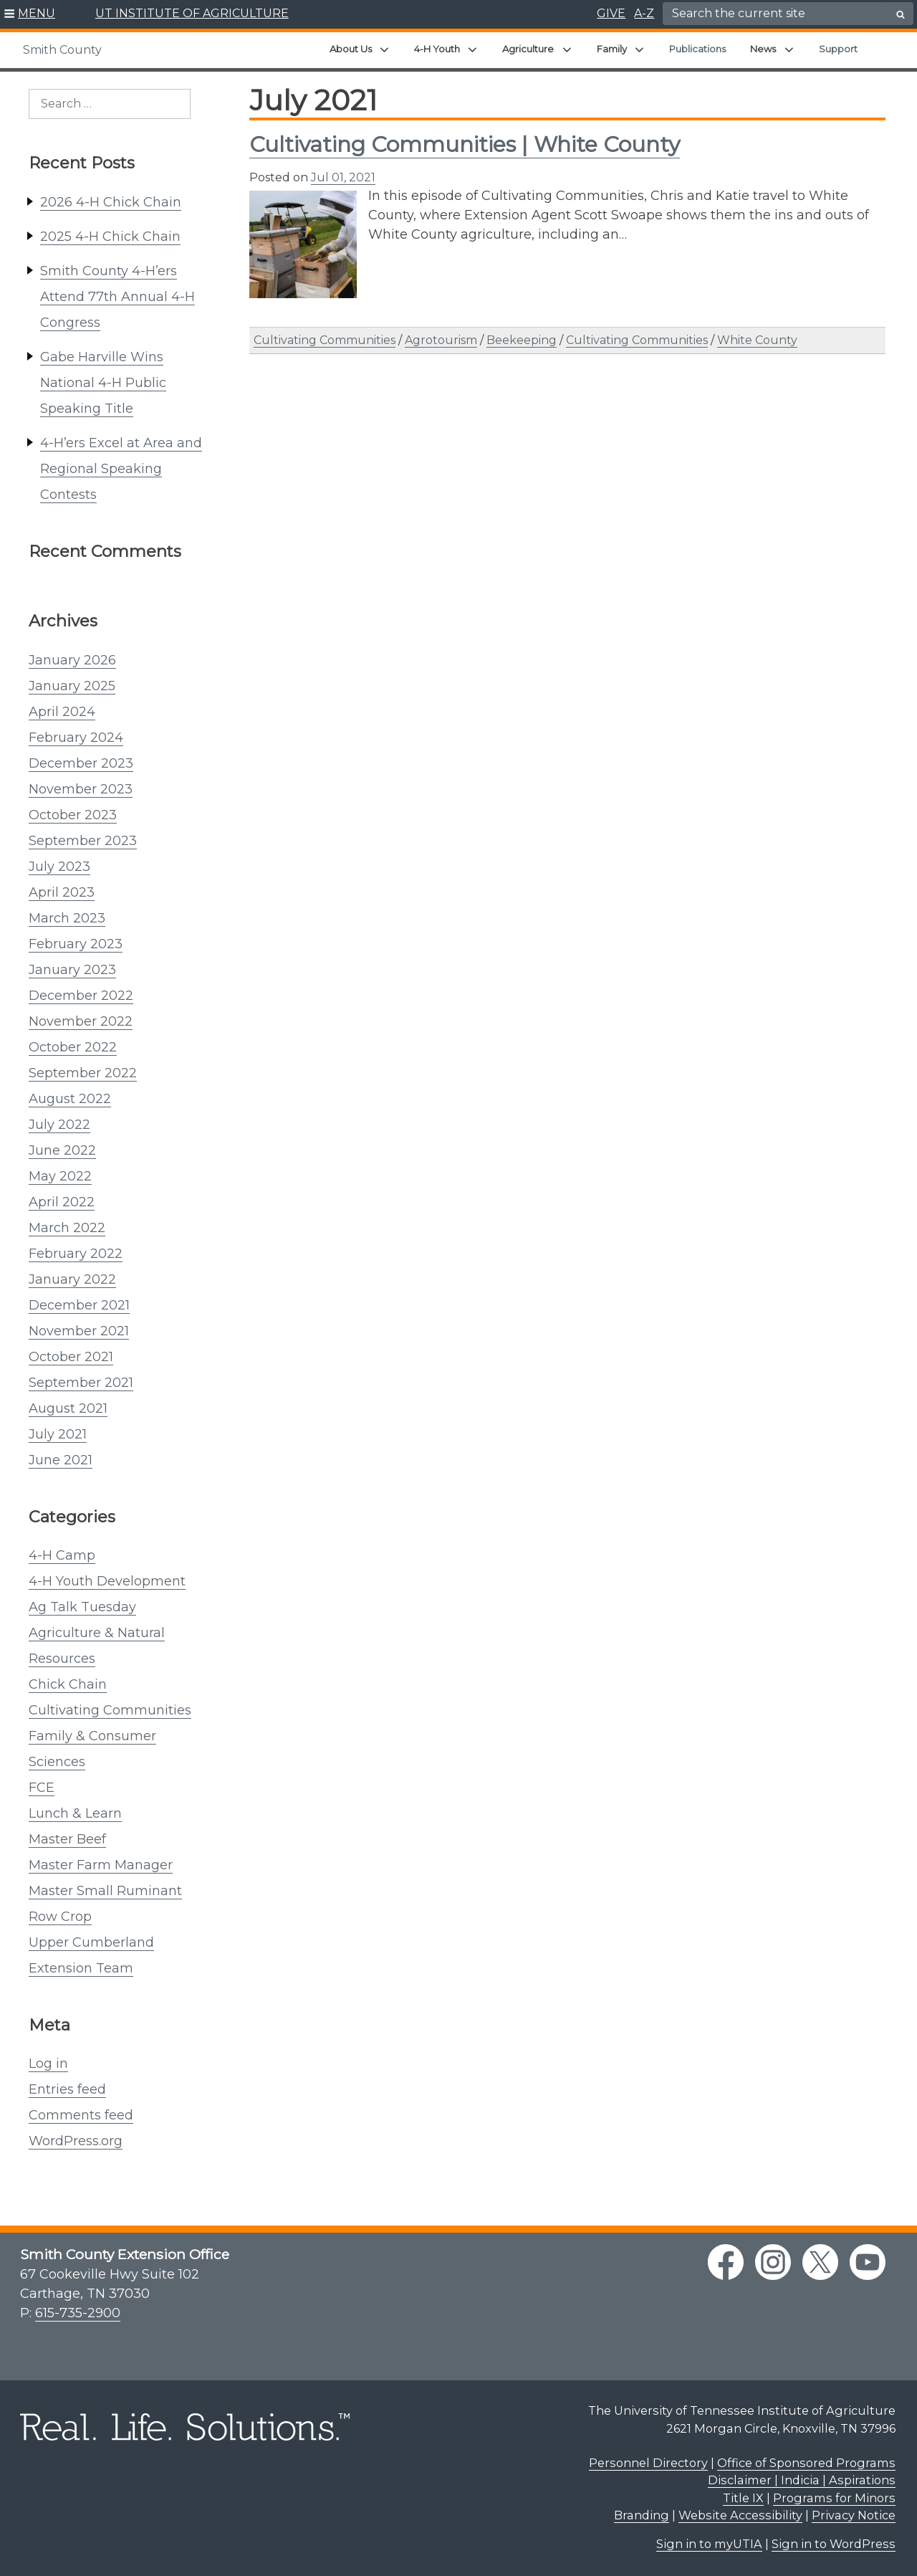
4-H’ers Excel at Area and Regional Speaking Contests (121, 468)
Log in (48, 2063)
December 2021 (79, 1305)
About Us (351, 48)
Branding (641, 2515)
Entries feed (67, 2089)
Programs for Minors (834, 2498)
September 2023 (83, 841)
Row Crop (60, 1916)
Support (838, 48)
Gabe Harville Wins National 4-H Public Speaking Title (103, 382)
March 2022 (67, 1228)
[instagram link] (773, 2262)
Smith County (62, 50)
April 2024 (62, 712)
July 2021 (58, 1434)
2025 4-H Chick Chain (110, 236)
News (763, 48)
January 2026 (72, 660)
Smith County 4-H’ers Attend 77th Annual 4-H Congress (117, 296)
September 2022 (83, 1073)
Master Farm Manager (101, 1865)
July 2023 (59, 866)
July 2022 (59, 1124)
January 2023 (72, 970)
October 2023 (73, 815)
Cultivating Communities (110, 1710)
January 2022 (72, 1279)
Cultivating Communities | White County (464, 144)
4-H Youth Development (107, 1581)
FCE (41, 1787)
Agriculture (528, 48)
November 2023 (81, 789)
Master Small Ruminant (105, 1891)
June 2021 (60, 1460)
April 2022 (62, 1202)
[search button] (900, 14)
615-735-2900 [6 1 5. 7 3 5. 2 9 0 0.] (77, 2313)
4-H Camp (62, 1555)
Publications (697, 48)
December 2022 (81, 995)
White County (757, 340)
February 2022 (76, 1253)
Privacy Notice (854, 2515)
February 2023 (76, 944)
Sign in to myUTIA (709, 2544)
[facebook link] (726, 2262)
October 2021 (71, 1357)
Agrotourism (441, 340)
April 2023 (62, 892)
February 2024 (76, 737)
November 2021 (79, 1331)
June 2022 (62, 1150)
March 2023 (67, 918)
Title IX (743, 2498)
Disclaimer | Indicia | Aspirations (802, 2480)
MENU (36, 13)
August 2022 (70, 1099)
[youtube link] (867, 2262)
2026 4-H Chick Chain (110, 202)
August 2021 (68, 1408)
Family (612, 48)
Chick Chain (68, 1684)
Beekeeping (521, 340)
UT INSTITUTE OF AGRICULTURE (192, 13)
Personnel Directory (648, 2463)
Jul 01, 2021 (343, 177)
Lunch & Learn (75, 1813)
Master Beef (67, 1839)
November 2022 (81, 1021)
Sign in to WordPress (834, 2544)
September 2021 (81, 1382)
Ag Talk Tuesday (82, 1607)
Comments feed (81, 2115)
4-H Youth (437, 48)
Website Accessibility (740, 2515)
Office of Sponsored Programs (806, 2463)
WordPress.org (76, 2141)
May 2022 (60, 1176)
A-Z (644, 13)
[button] (29, 14)
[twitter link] (820, 2262)
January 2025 (72, 686)
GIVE (611, 13)
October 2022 (73, 1047)
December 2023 (81, 763)
